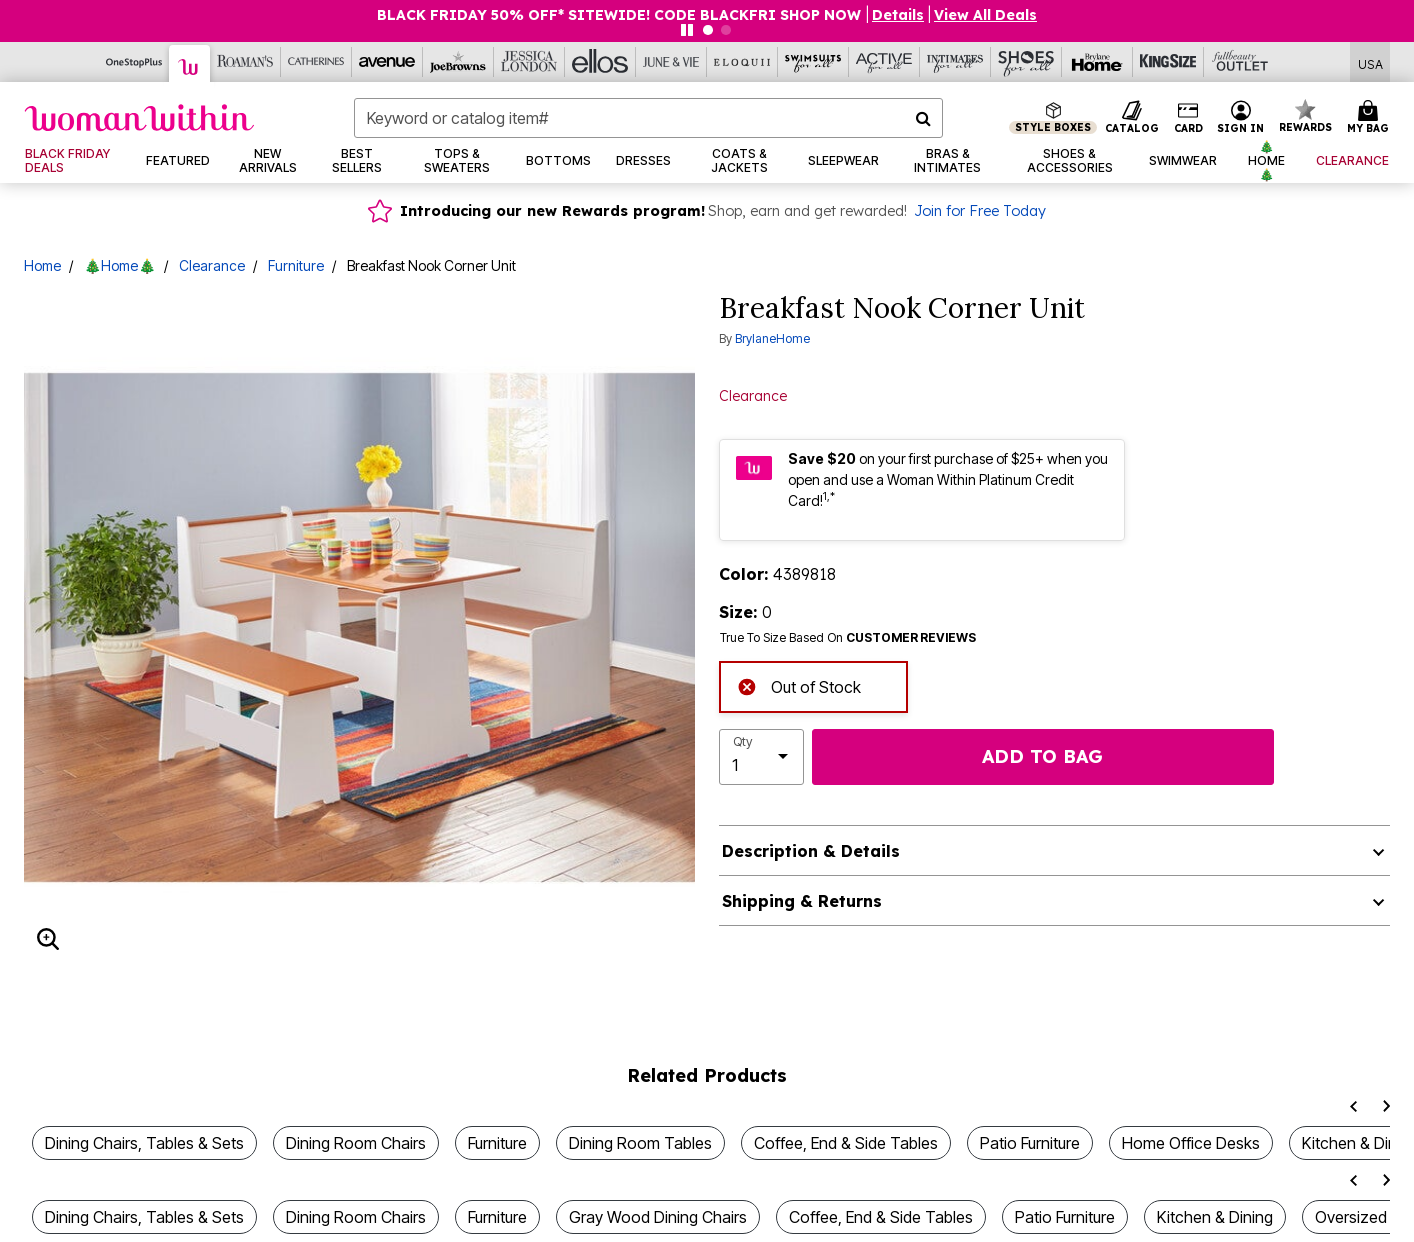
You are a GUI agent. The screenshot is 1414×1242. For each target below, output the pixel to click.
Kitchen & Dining (1215, 1217)
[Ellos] (600, 62)
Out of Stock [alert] (799, 685)
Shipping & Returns (802, 901)
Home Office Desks (1191, 1143)
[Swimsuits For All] (813, 62)
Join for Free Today (980, 211)
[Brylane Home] (1097, 62)
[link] (72, 161)
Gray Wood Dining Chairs (658, 1217)
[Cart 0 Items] (1371, 118)
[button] (898, 15)
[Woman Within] (190, 63)
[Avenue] (387, 62)
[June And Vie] (671, 62)
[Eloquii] (742, 62)
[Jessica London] (529, 62)
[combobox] (648, 118)
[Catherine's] (316, 62)
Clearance (212, 265)
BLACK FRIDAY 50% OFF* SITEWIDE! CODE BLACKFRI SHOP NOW (621, 15)
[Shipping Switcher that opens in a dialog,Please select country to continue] (1370, 62)
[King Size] (1168, 62)
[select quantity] (761, 757)
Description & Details (811, 851)
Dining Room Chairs (356, 1143)
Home (42, 265)
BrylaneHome (772, 338)
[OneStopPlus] (134, 62)
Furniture (296, 265)
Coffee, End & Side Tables (846, 1143)
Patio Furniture (1030, 1143)
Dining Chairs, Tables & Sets (144, 1143)
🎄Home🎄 (120, 265)
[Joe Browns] (458, 62)
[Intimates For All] (955, 62)
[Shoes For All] (1026, 62)
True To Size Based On (848, 638)
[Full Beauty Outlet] (1239, 62)
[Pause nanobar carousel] (687, 30)
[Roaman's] (245, 62)
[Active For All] (884, 62)
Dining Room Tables (640, 1143)
